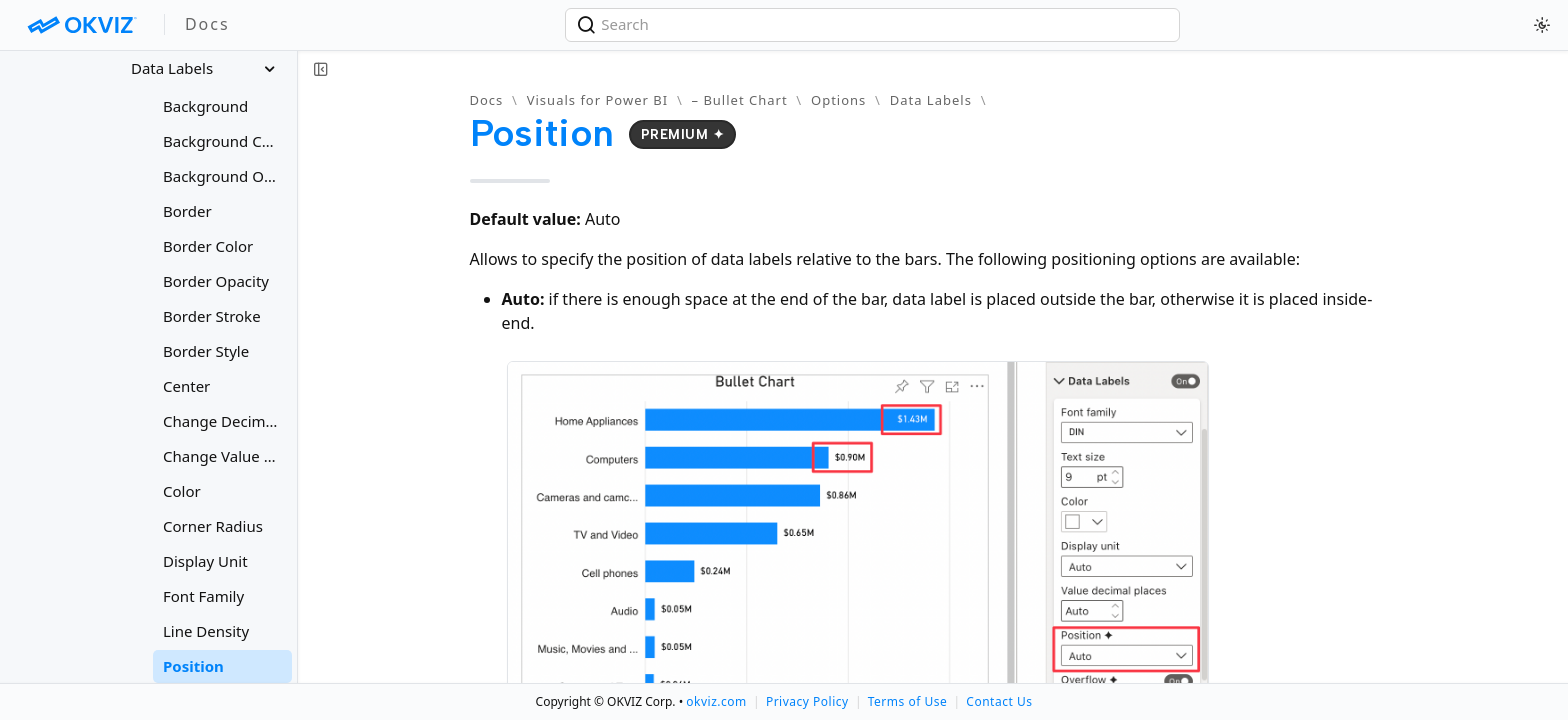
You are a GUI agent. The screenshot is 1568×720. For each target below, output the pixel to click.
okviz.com (716, 701)
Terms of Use (907, 701)
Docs (487, 100)
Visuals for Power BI (597, 100)
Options (838, 100)
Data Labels (931, 100)
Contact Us (999, 701)
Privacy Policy (807, 701)
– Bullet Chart (740, 100)
